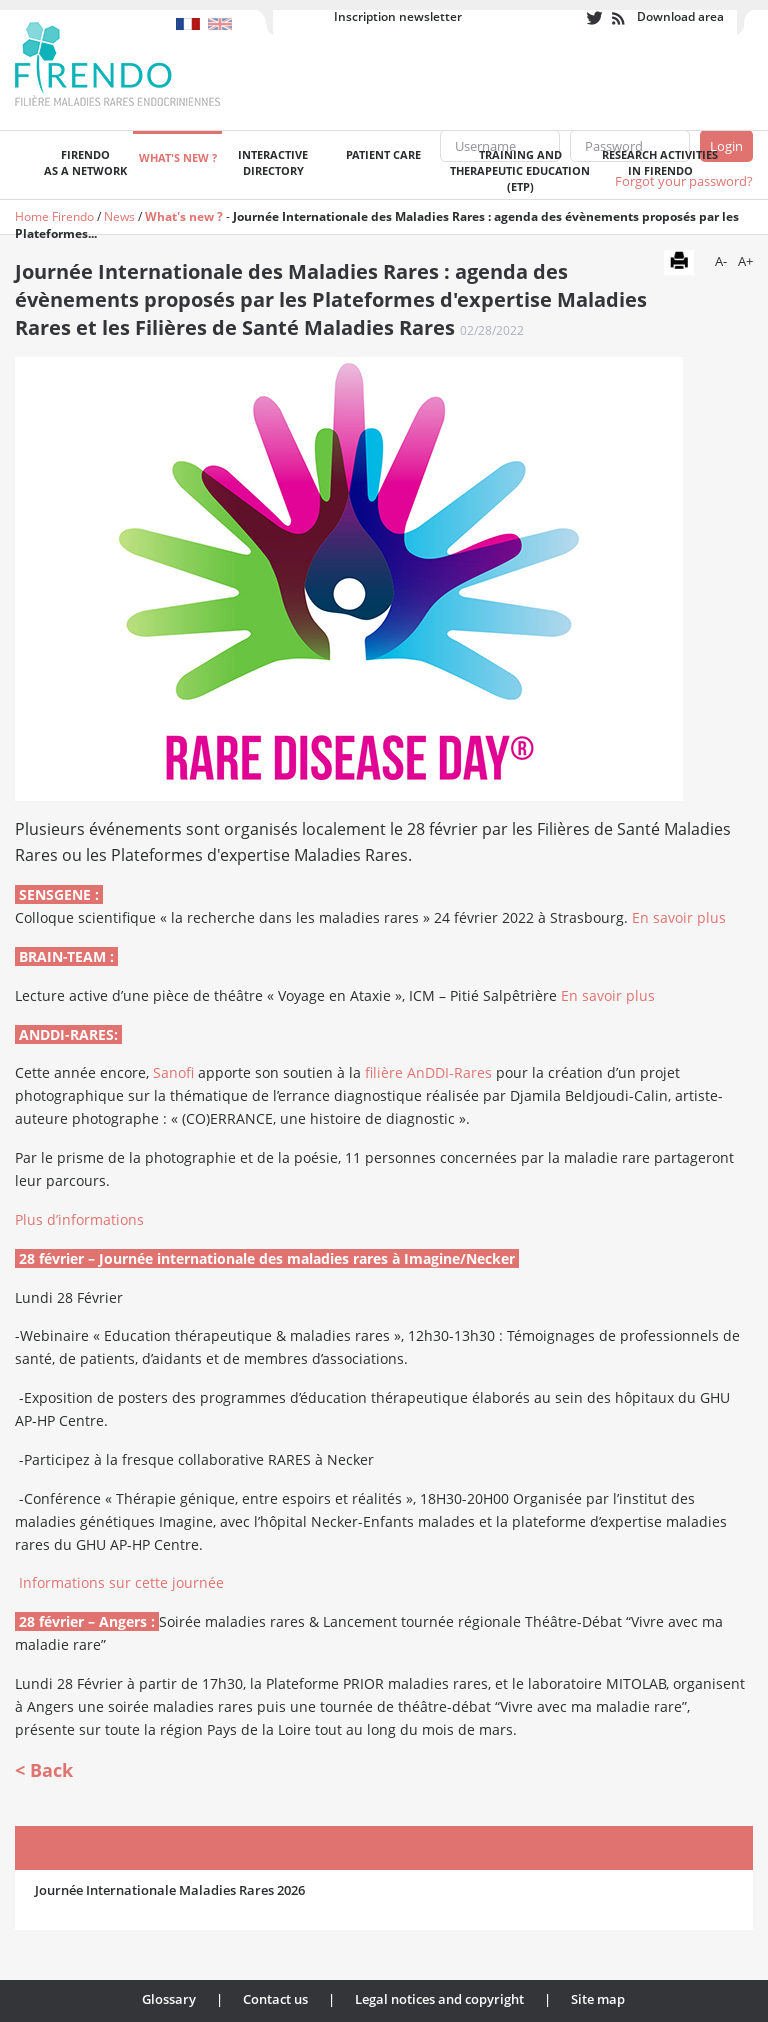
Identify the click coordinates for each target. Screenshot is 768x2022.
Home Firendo (54, 216)
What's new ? (178, 157)
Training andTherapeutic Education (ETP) (520, 170)
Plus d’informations (79, 1219)
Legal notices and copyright (439, 1999)
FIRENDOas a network (85, 162)
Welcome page (26, 165)
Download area (680, 16)
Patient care (383, 154)
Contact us (275, 1999)
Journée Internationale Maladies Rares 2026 (170, 1890)
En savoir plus (679, 917)
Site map (598, 1999)
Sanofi (173, 1072)
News (119, 216)
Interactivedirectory (273, 162)
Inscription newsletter (398, 16)
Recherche (737, 165)
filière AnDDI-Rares (428, 1072)
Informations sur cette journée (121, 1582)
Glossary (169, 1999)
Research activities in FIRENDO (660, 162)
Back (51, 1770)
